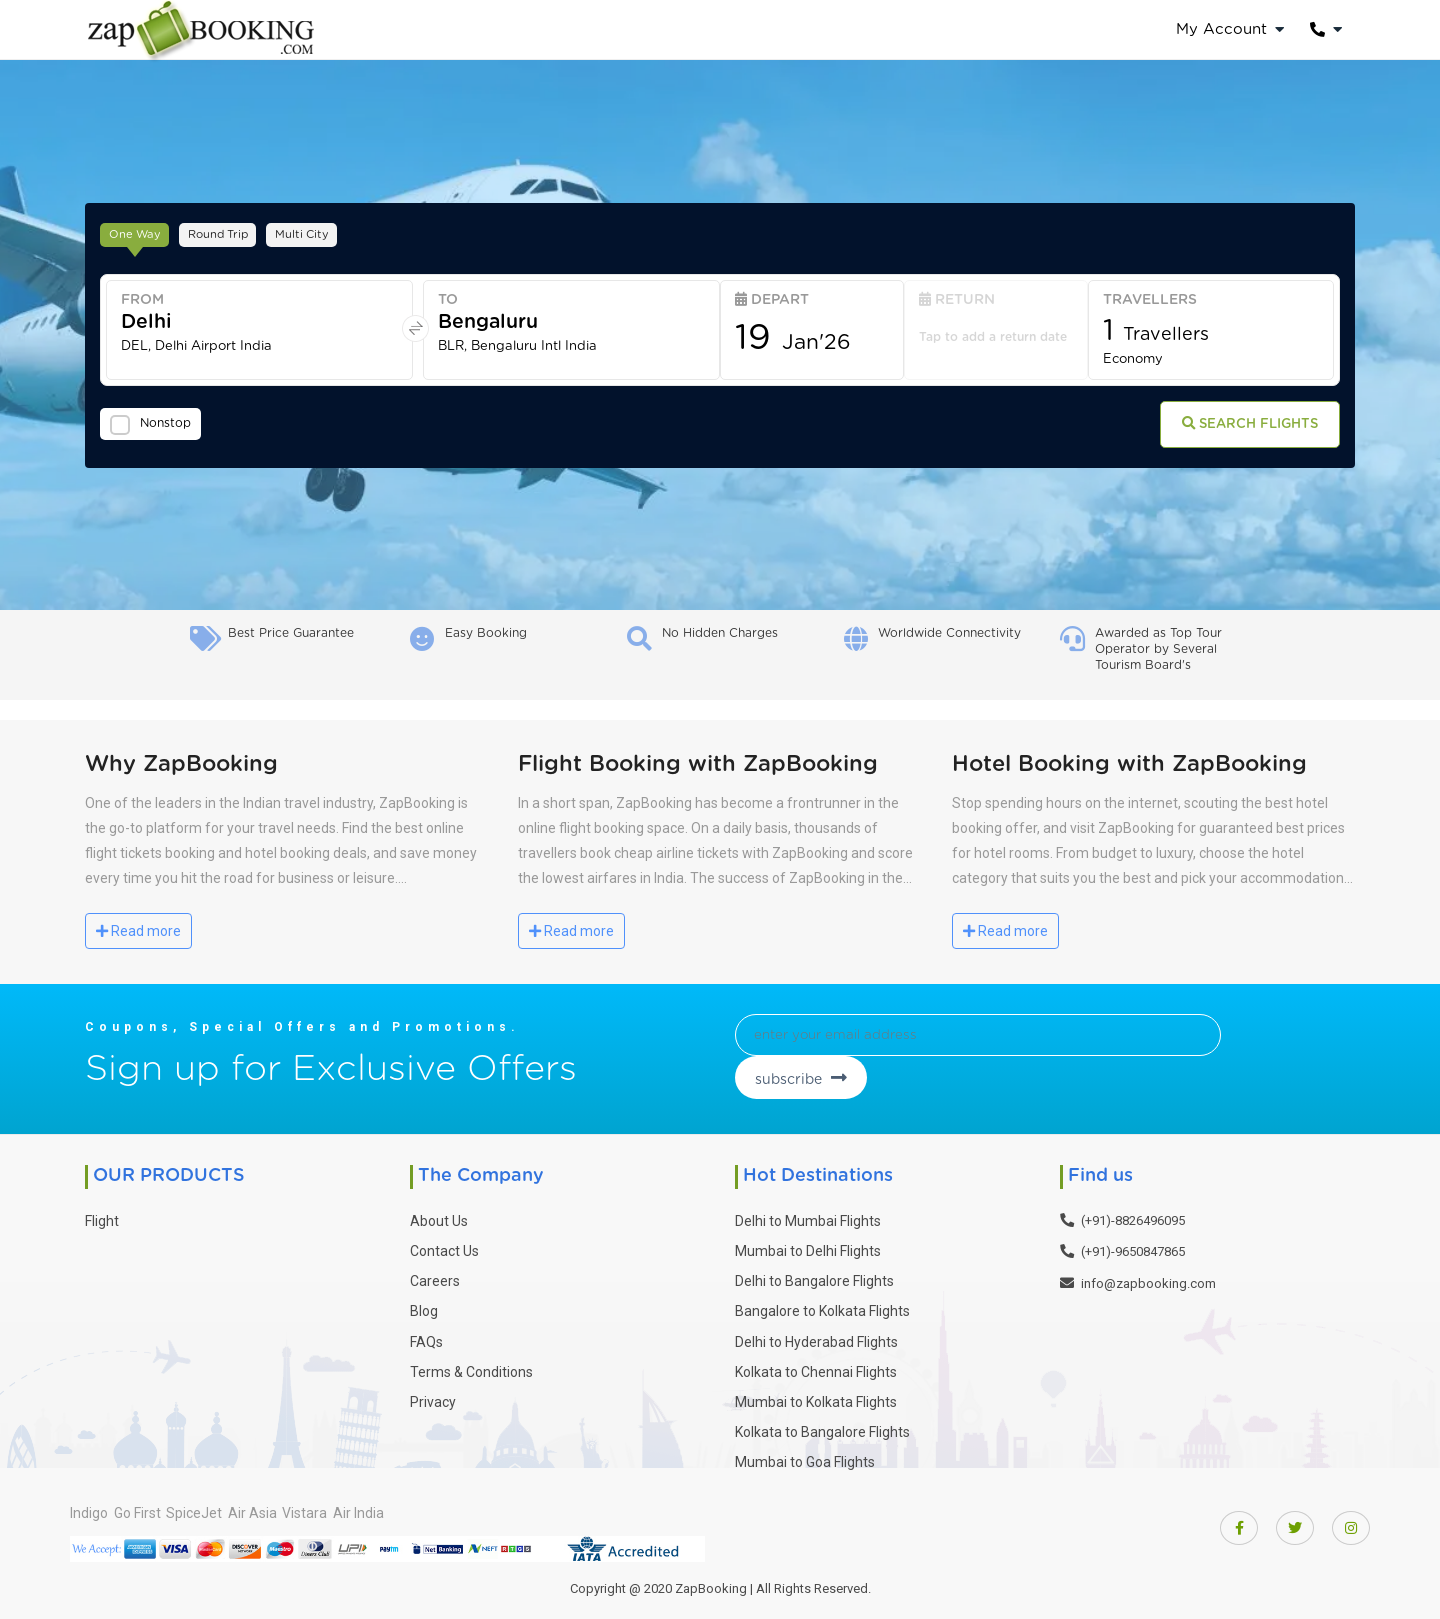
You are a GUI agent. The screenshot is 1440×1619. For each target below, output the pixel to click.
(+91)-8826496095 (1133, 1213)
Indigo (89, 1505)
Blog (424, 1304)
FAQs (426, 1334)
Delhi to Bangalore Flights (814, 1274)
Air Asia (304, 1505)
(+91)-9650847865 (1133, 1244)
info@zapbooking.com (1148, 1276)
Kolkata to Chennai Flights (816, 1365)
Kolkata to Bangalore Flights (822, 1425)
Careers (435, 1274)
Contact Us (444, 1244)
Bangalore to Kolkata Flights (822, 1304)
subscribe (1194, 1042)
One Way (142, 231)
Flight (102, 1214)
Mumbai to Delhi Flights (808, 1244)
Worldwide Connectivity (949, 633)
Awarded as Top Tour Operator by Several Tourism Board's (1158, 649)
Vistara (374, 1505)
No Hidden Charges (720, 633)
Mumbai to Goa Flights (805, 1455)
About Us (439, 1214)
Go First (154, 1505)
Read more (138, 931)
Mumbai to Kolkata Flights (816, 1395)
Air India (445, 1505)
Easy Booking (486, 633)
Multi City (340, 231)
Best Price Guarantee (291, 633)
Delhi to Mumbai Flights (808, 1214)
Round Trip (241, 231)
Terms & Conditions (471, 1365)
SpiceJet (229, 1505)
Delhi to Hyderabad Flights (816, 1334)
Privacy (433, 1395)
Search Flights (1230, 428)
